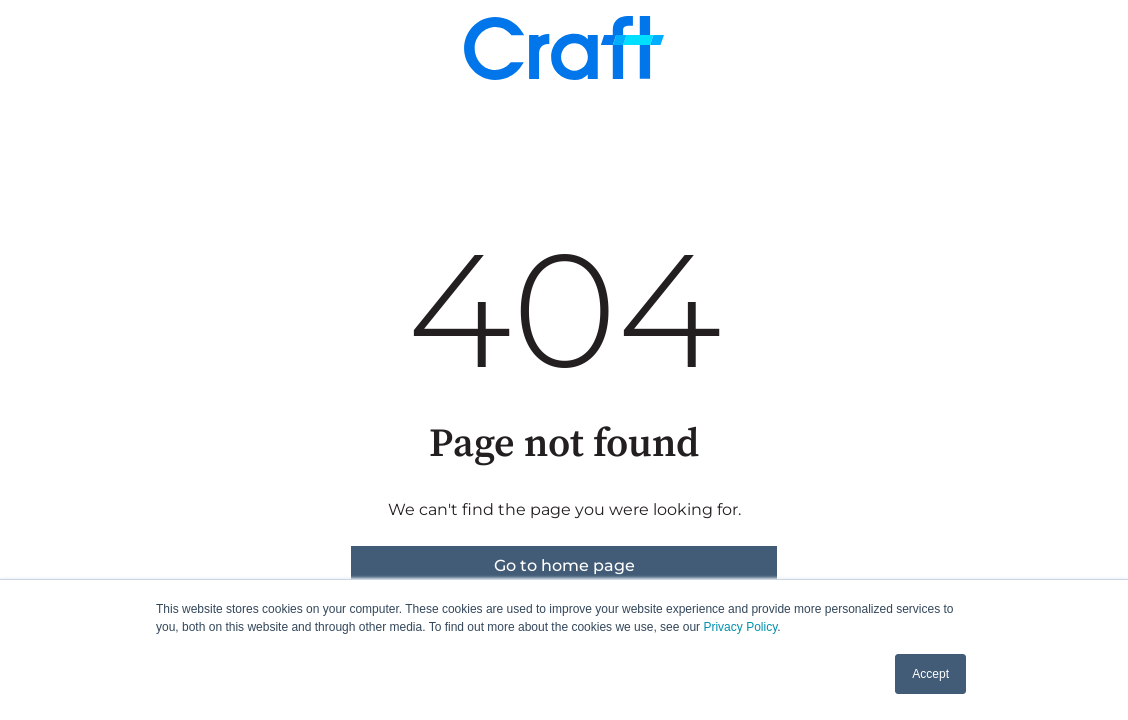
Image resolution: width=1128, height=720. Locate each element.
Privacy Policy (740, 627)
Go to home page (564, 565)
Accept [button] (930, 674)
